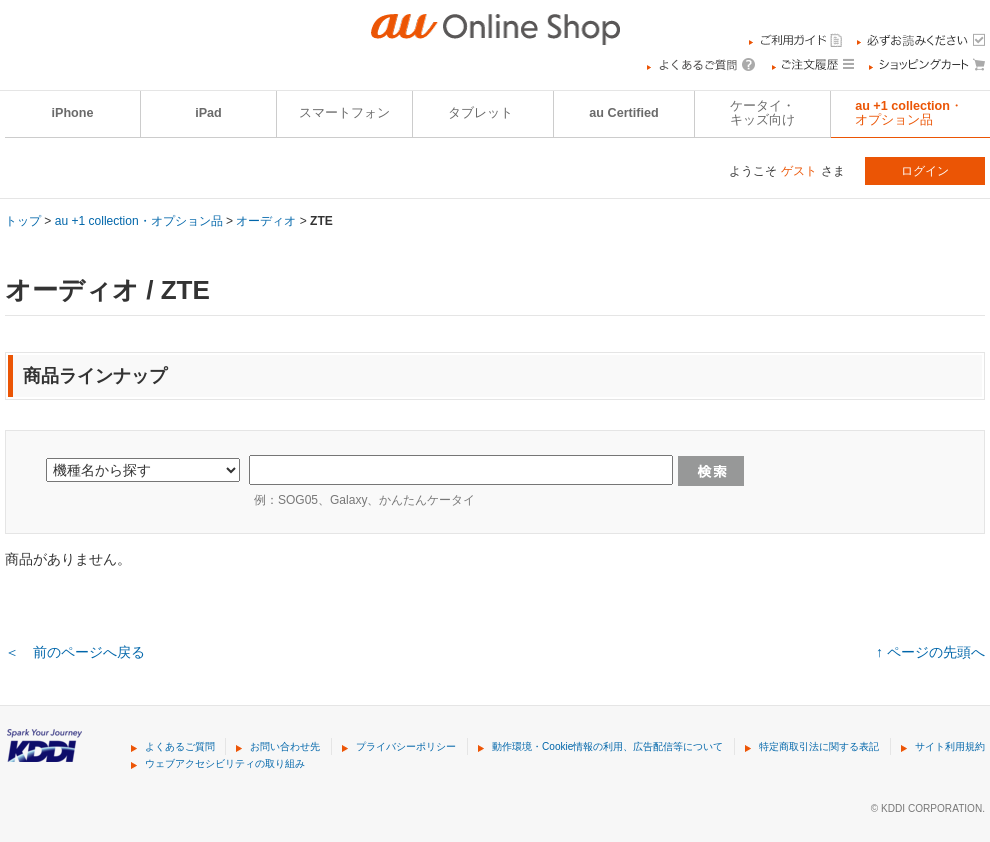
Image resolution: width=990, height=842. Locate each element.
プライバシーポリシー (406, 746)
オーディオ (266, 221)
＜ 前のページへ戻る (75, 652)
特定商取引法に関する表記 (819, 746)
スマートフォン (344, 113)
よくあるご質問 (180, 746)
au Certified (623, 113)
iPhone (73, 113)
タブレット (480, 113)
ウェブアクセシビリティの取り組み (225, 763)
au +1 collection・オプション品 (139, 221)
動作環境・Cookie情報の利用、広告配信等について (607, 746)
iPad (208, 113)
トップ (23, 221)
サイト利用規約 (950, 746)
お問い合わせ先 (285, 746)
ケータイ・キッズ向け (762, 113)
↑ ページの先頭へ (930, 652)
